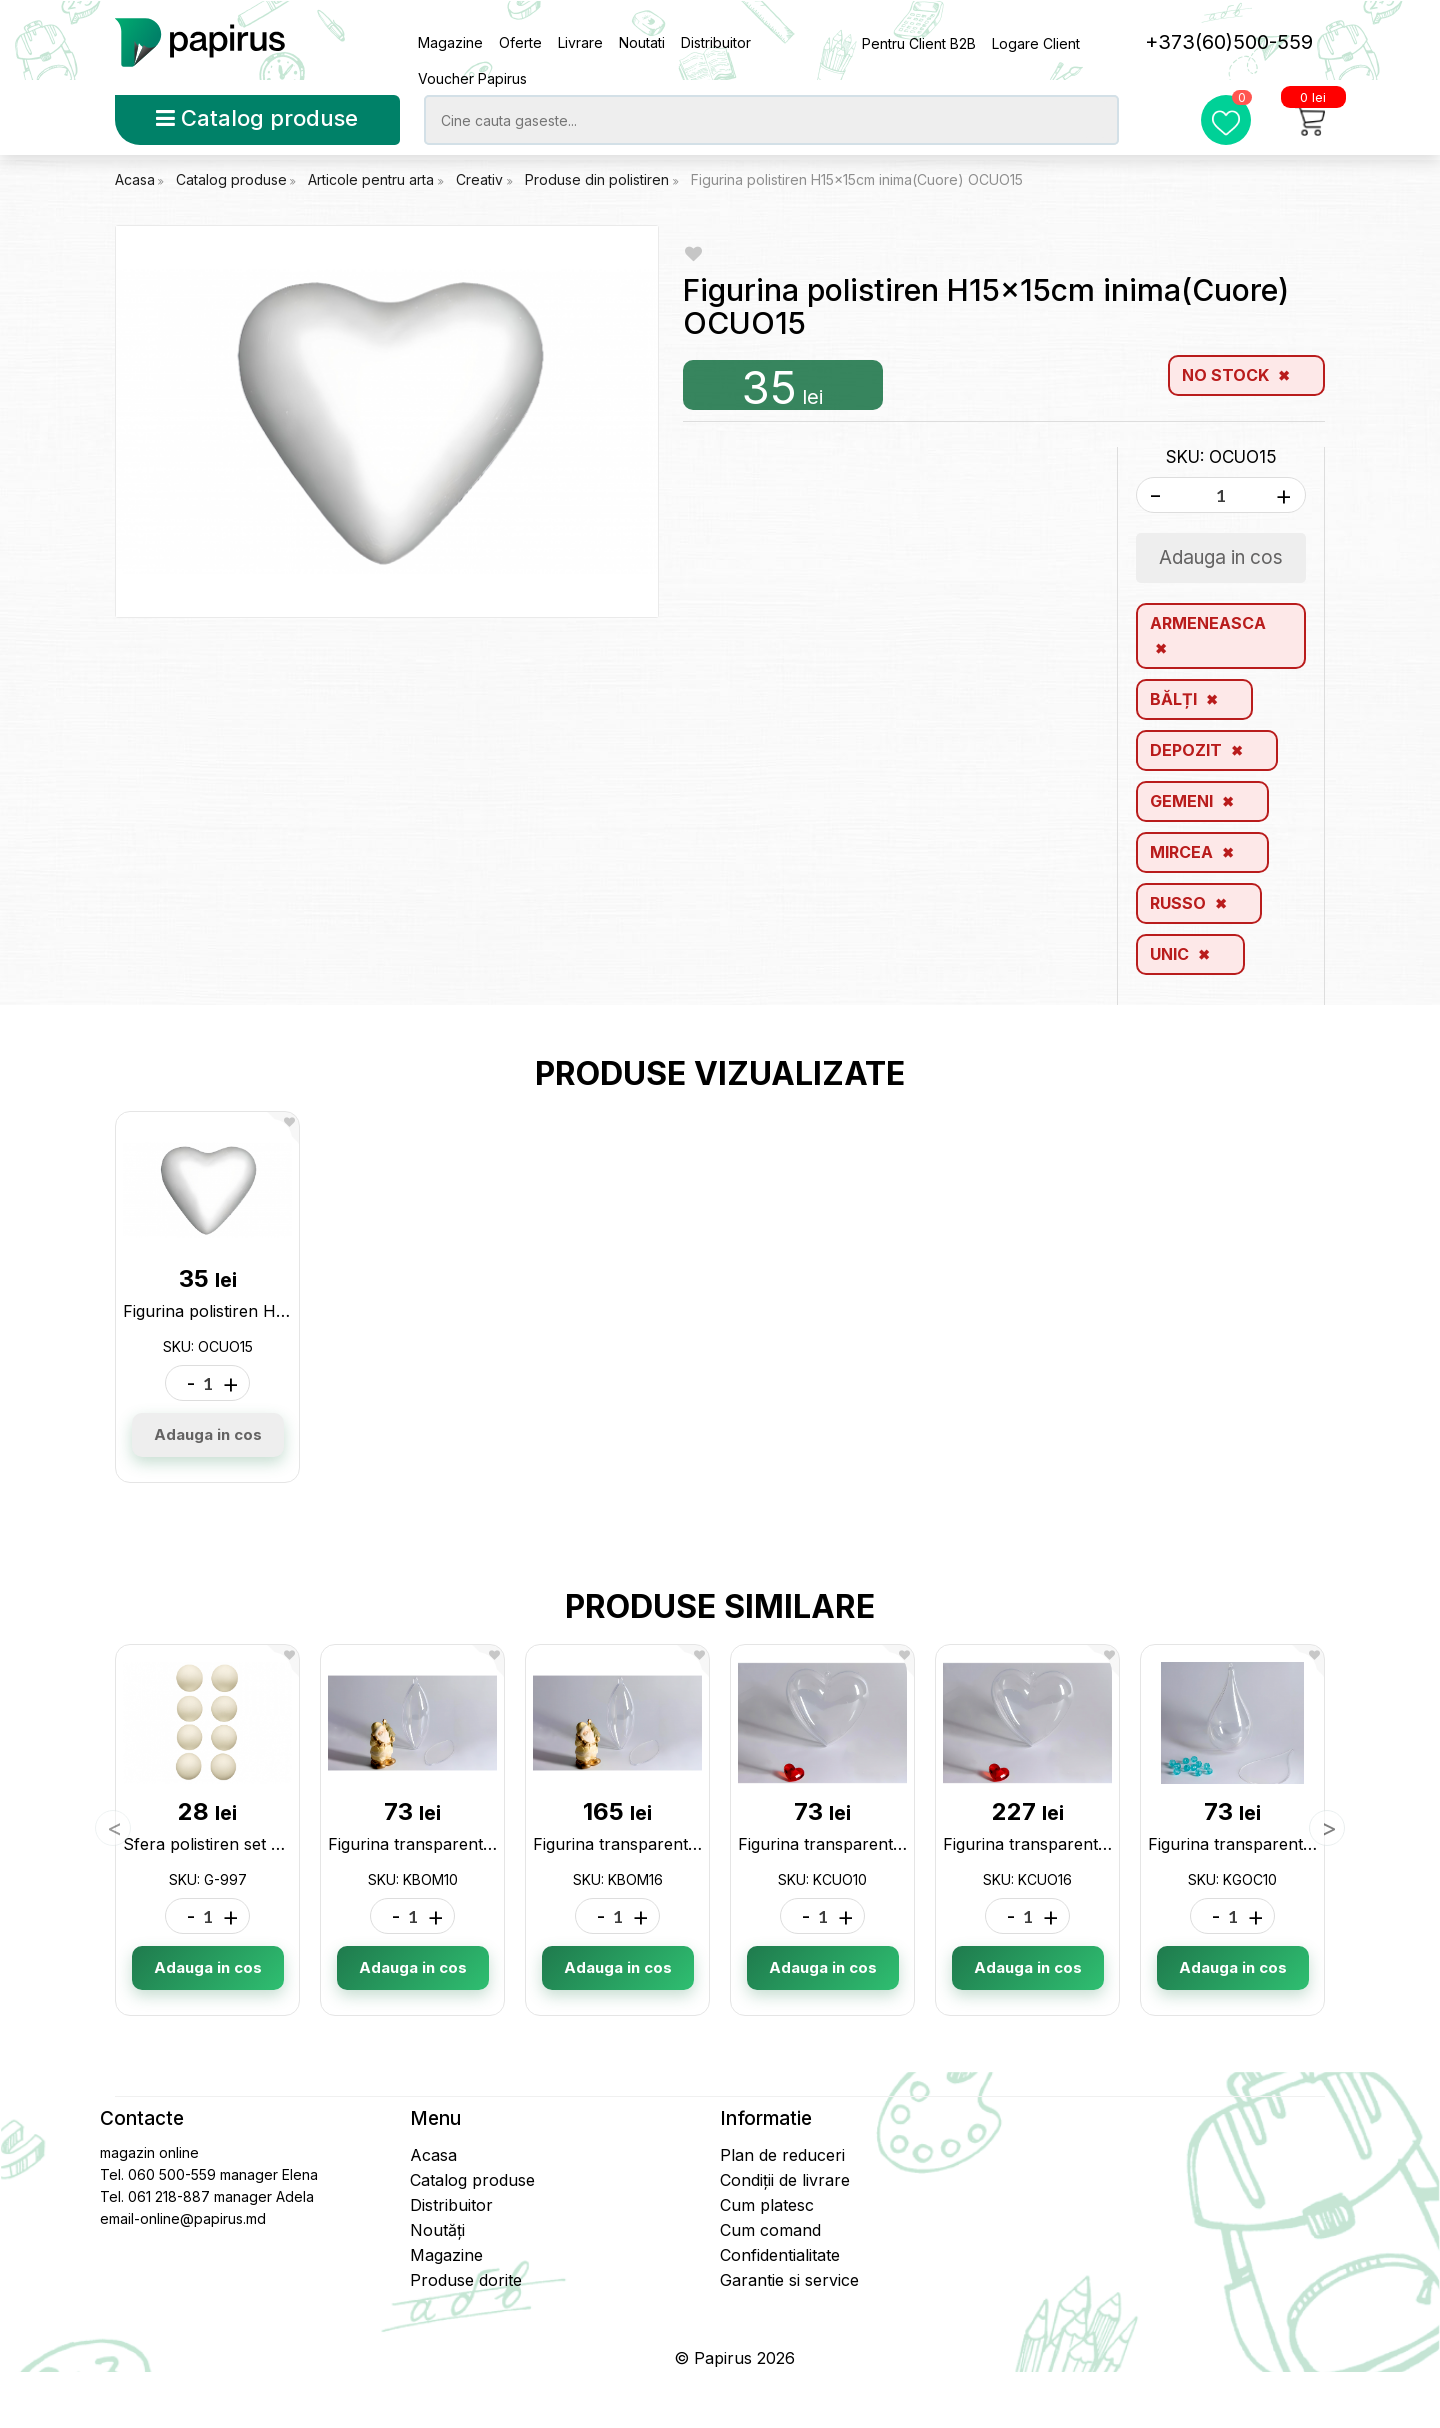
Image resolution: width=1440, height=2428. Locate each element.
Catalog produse (257, 118)
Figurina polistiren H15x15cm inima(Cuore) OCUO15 (857, 179)
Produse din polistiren (599, 179)
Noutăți (437, 2230)
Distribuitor (716, 42)
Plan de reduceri (782, 2155)
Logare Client (1036, 43)
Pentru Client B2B (919, 43)
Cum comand (770, 2230)
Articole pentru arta (373, 179)
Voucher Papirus (472, 78)
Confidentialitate (780, 2255)
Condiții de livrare (785, 2180)
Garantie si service (789, 2280)
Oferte (520, 42)
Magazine (450, 42)
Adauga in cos (208, 1434)
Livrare (580, 42)
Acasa (135, 179)
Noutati (642, 42)
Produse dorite (466, 2280)
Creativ (481, 179)
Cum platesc (767, 2205)
